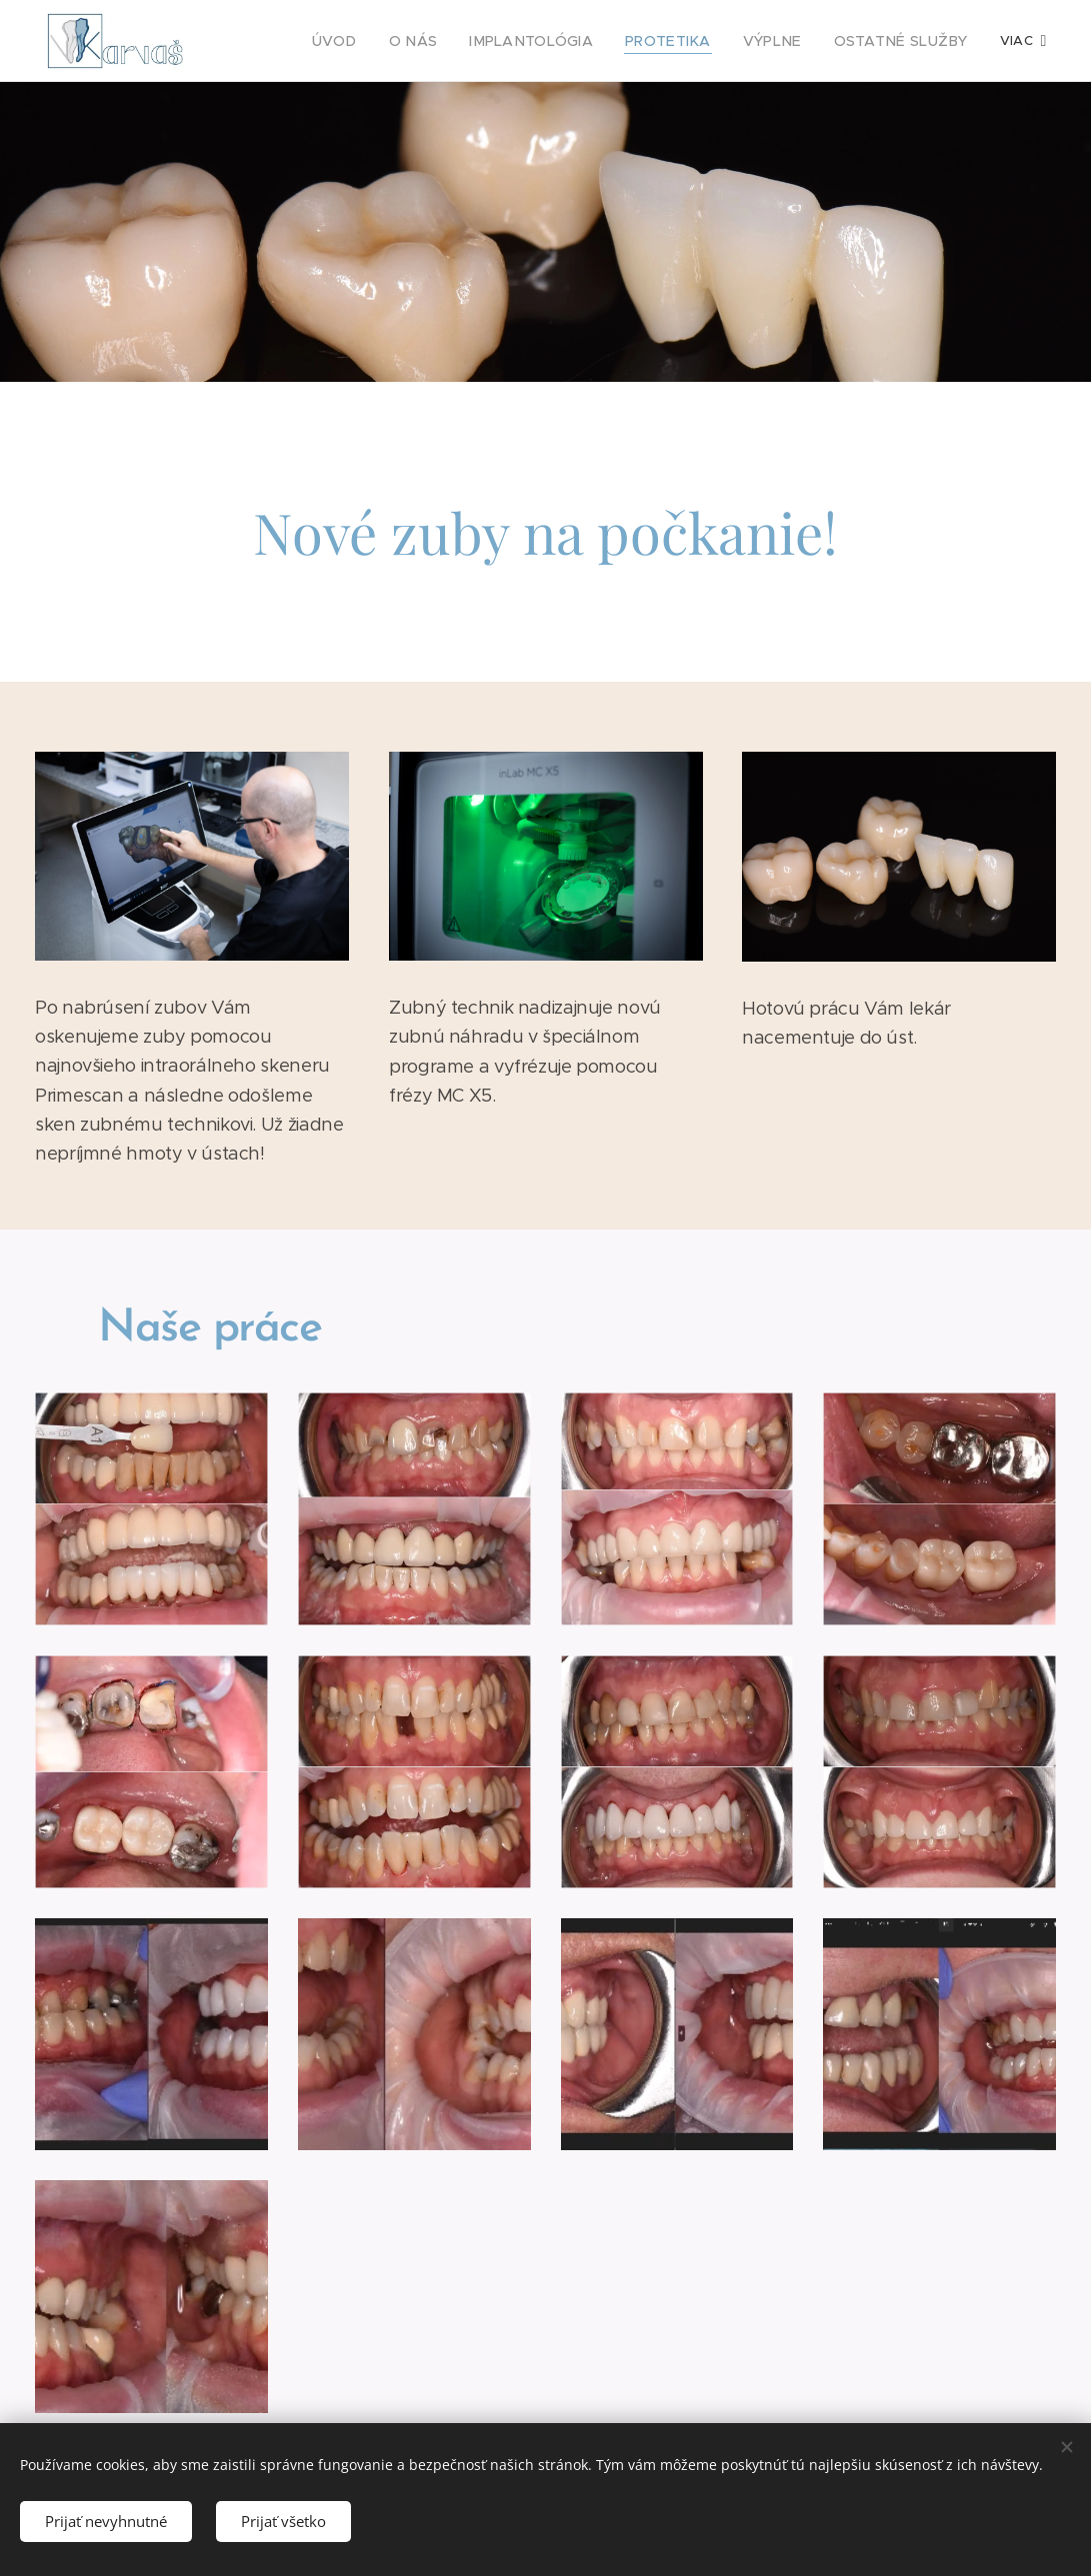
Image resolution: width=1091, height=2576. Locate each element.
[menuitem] (301, 41)
